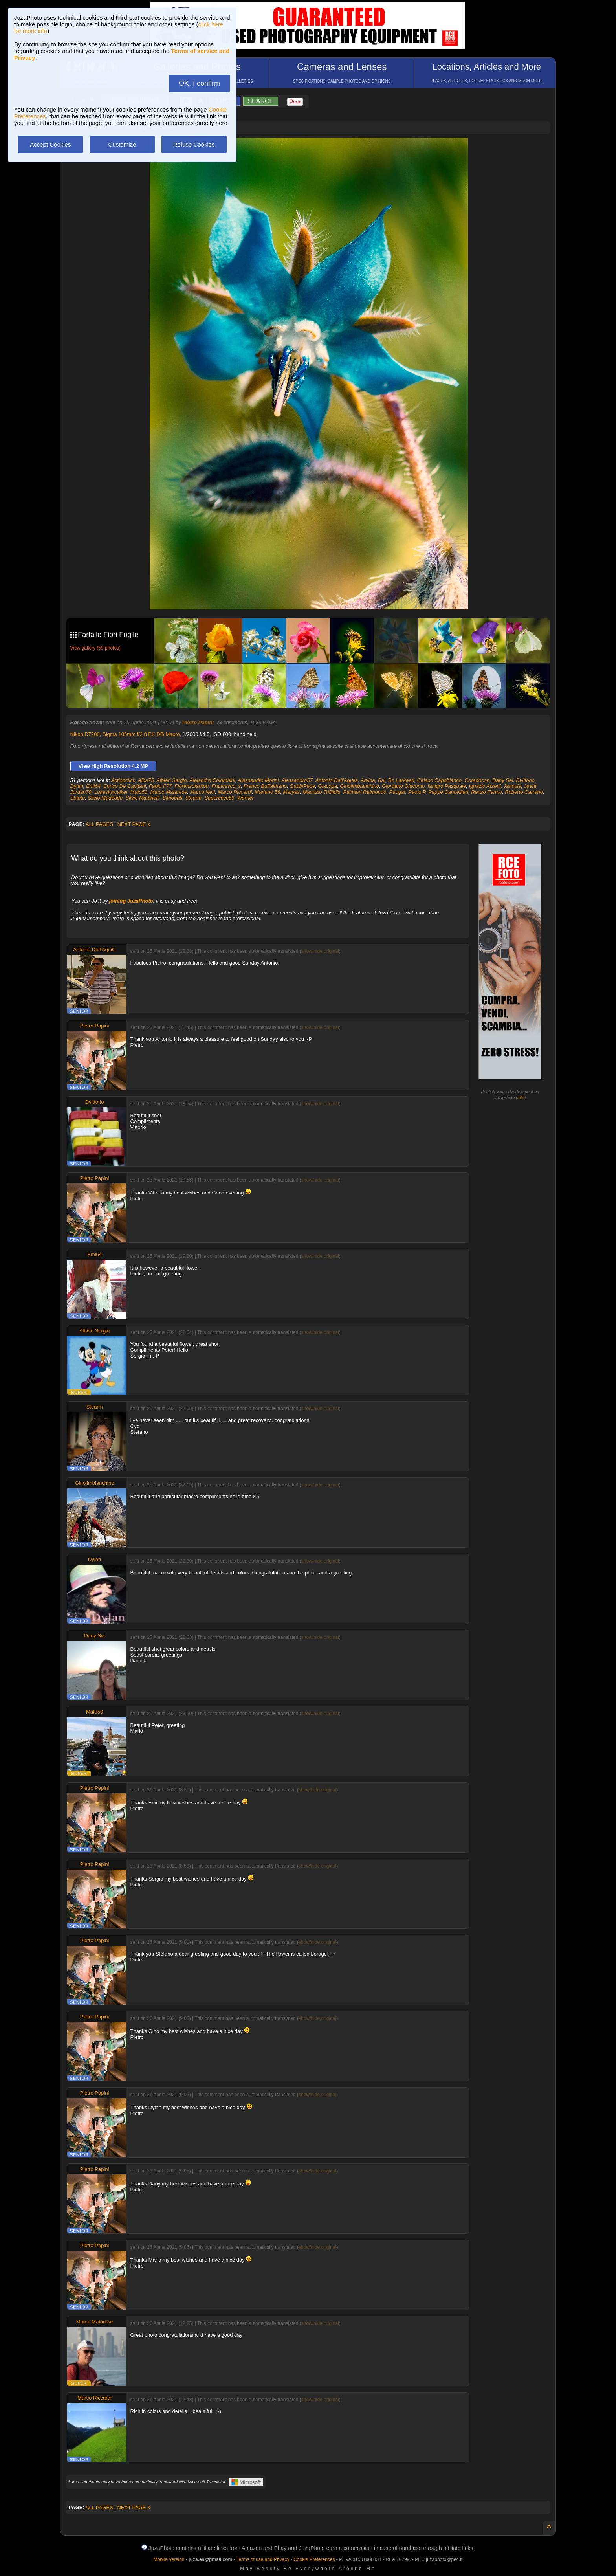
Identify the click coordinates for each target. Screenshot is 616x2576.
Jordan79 (81, 792)
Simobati (172, 798)
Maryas (291, 792)
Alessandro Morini (258, 780)
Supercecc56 (219, 798)
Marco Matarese (168, 792)
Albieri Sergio (171, 780)
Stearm (193, 798)
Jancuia (512, 786)
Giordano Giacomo (403, 786)
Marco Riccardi (235, 792)
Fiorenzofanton (192, 786)
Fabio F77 (160, 786)
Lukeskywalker (111, 792)
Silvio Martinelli (143, 798)
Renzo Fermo (486, 792)
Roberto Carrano (524, 792)
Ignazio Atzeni (484, 786)
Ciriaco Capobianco (439, 780)
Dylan (76, 786)
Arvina (368, 780)
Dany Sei (502, 780)
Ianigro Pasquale (447, 786)
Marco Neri (202, 792)
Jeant (530, 786)
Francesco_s (226, 786)
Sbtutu (77, 798)
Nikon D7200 (85, 734)
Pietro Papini (197, 722)
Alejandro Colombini (212, 780)
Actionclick (123, 780)
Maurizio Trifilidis (321, 792)
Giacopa (327, 786)
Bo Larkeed (401, 780)
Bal (381, 780)
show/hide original (320, 951)
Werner (245, 798)
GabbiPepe (302, 786)
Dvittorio (525, 780)
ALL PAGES (99, 824)
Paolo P (416, 792)
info (520, 1097)
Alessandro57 (297, 780)
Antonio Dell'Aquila (336, 780)
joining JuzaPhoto (131, 901)
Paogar (397, 792)
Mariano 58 (267, 792)
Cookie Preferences (314, 2559)
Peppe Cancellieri (448, 792)
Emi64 (93, 786)
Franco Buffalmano (265, 786)
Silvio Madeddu (105, 798)
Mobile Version (169, 2559)
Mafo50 (138, 792)
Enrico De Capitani (124, 786)
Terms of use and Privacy (263, 2559)
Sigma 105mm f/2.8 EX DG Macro (141, 734)
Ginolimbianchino (359, 786)
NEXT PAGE (134, 824)
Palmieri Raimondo (365, 792)
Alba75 (146, 780)
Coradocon (477, 780)
